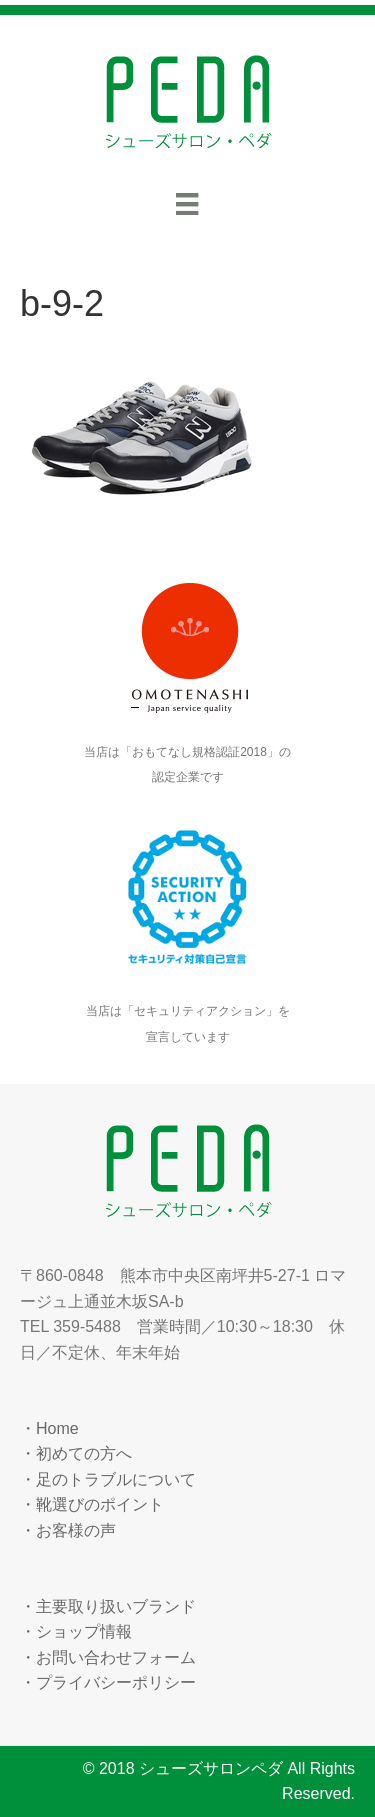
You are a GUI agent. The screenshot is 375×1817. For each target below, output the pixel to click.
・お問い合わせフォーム (108, 1657)
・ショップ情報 (76, 1631)
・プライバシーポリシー (108, 1682)
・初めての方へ (76, 1453)
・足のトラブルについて (108, 1479)
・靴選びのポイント (92, 1504)
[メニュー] (187, 204)
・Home (49, 1428)
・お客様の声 (68, 1530)
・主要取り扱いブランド (108, 1606)
